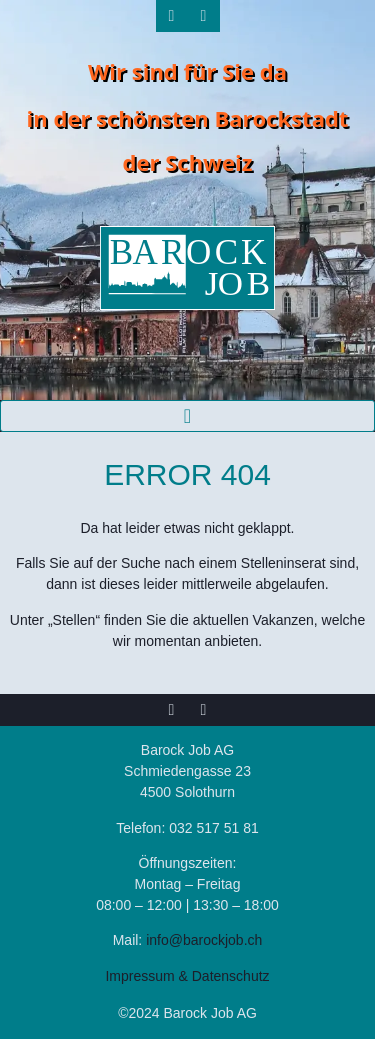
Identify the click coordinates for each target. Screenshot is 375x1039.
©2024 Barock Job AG (187, 1013)
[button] (187, 416)
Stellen (74, 620)
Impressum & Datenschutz (187, 976)
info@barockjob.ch (204, 940)
